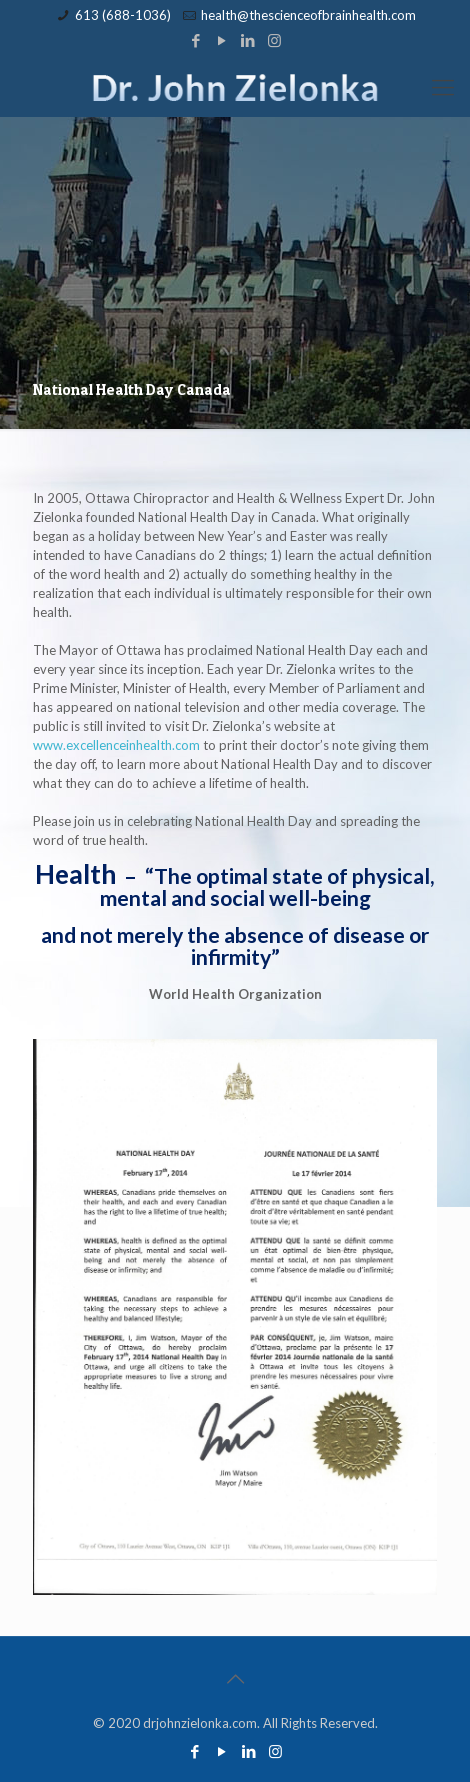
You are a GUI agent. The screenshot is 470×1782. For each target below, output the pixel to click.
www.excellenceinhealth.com (116, 745)
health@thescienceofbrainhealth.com (308, 15)
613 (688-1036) (123, 15)
